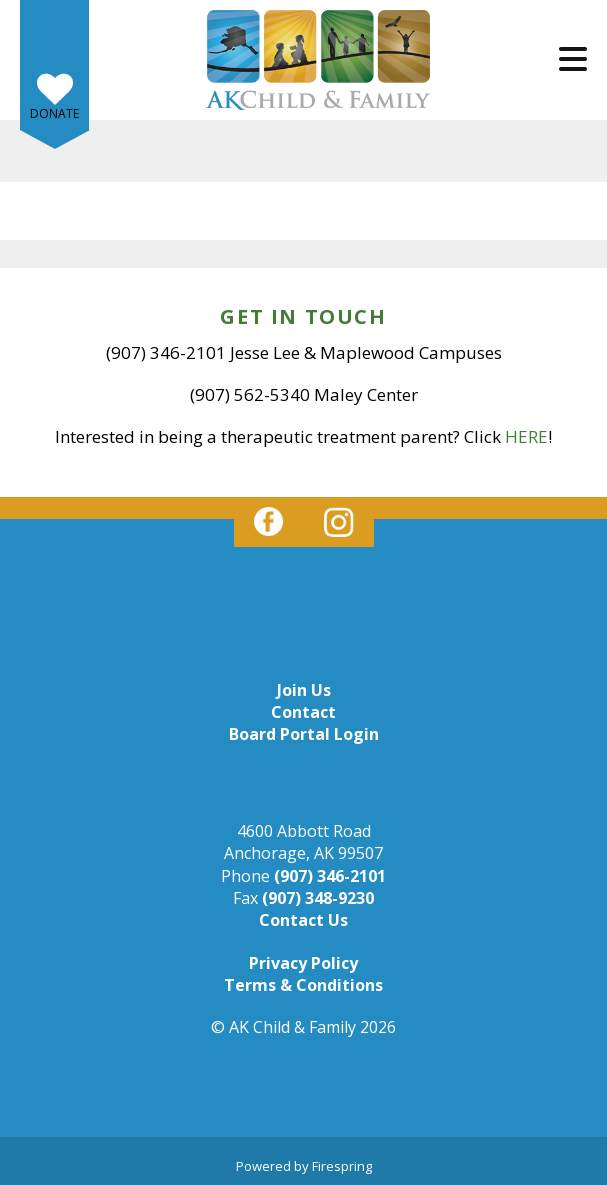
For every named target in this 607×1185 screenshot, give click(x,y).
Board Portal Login (304, 734)
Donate (54, 113)
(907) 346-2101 (330, 876)
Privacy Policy (303, 963)
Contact (303, 712)
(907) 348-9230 (318, 898)
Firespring (342, 1166)
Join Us (304, 690)
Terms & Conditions (303, 985)
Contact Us (303, 920)
